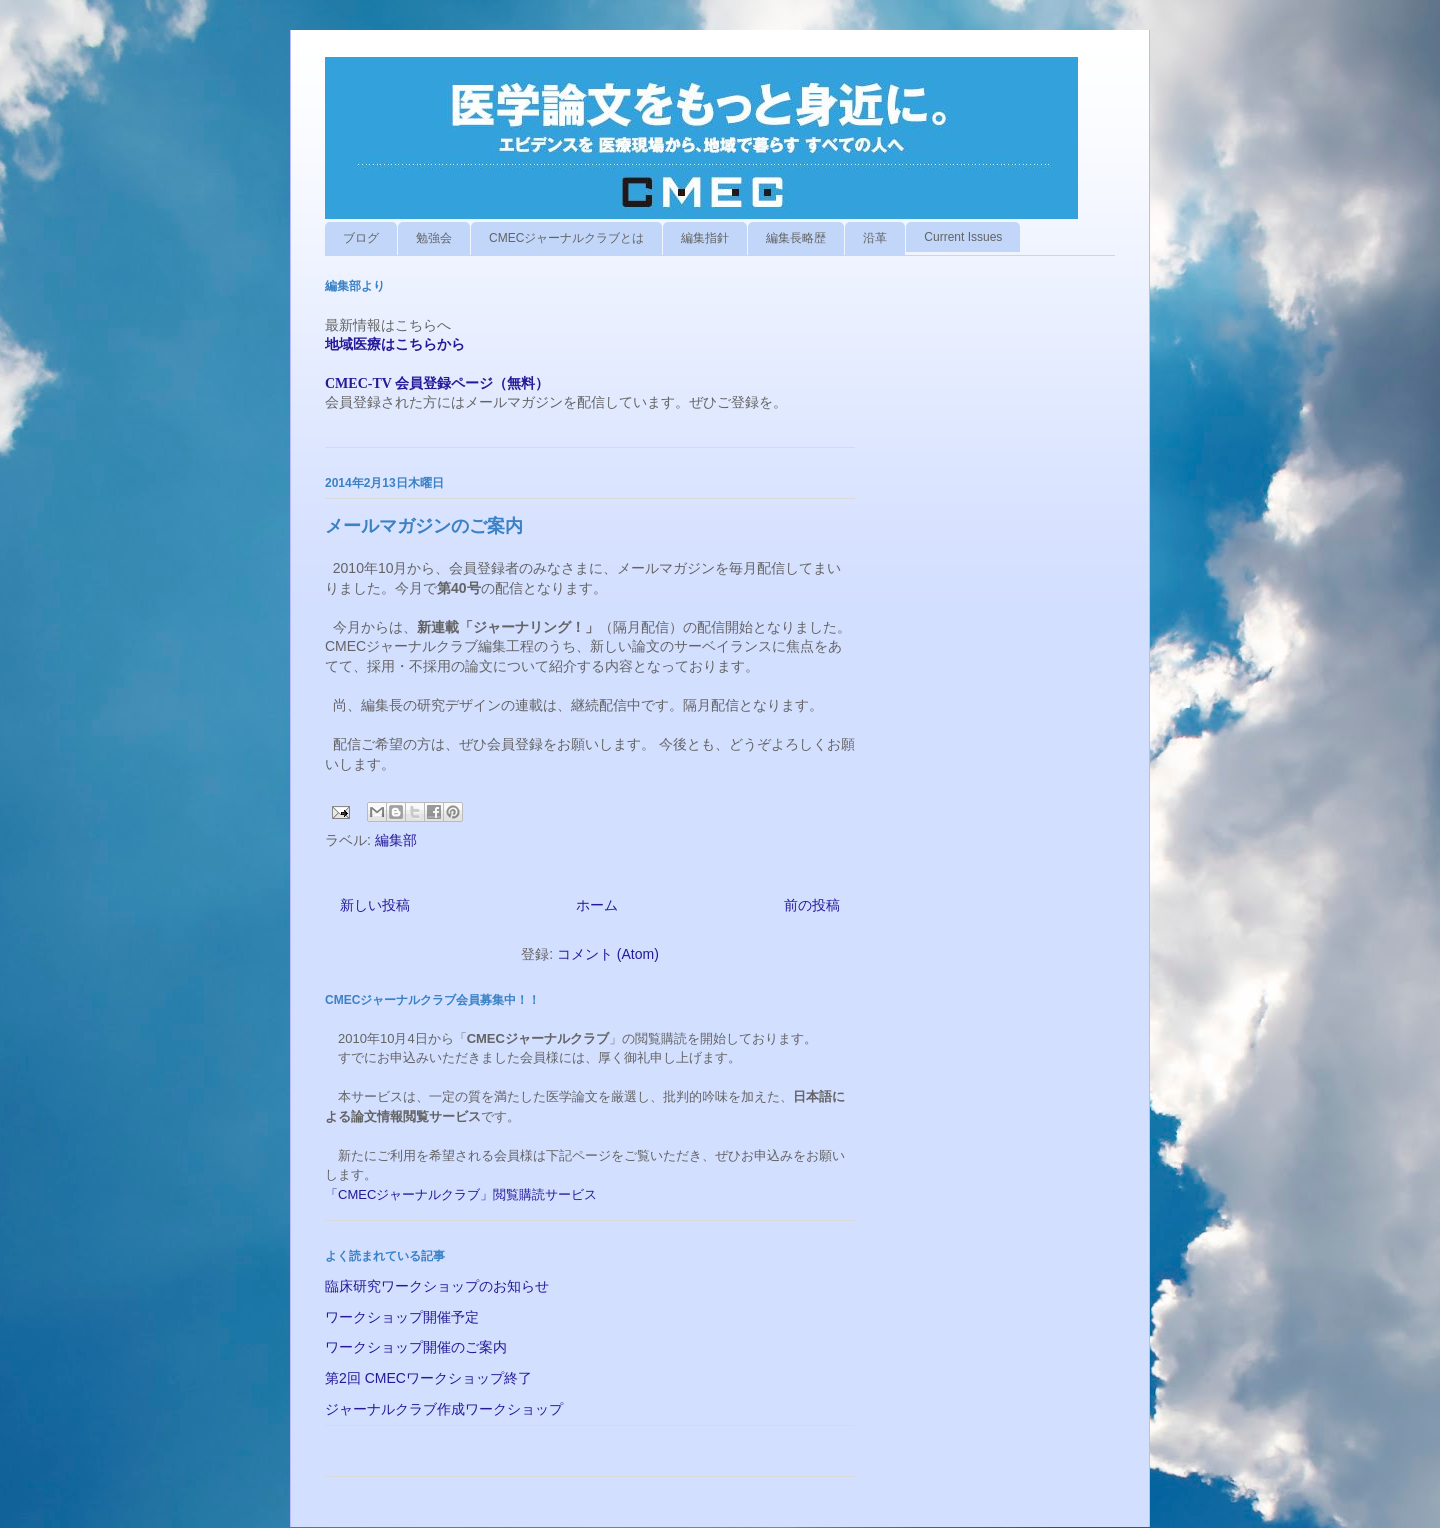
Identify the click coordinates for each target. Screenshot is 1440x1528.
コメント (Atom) (608, 954)
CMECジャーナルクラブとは (566, 238)
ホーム (597, 905)
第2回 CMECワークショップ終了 (428, 1378)
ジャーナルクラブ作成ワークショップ (444, 1409)
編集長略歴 (796, 238)
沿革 (875, 238)
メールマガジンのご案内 (424, 526)
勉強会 (434, 238)
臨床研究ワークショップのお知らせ (437, 1286)
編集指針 (705, 238)
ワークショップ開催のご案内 (416, 1347)
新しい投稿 (375, 905)
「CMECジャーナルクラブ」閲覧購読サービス (461, 1194)
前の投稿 (812, 905)
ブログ (361, 238)
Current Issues (963, 237)
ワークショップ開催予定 (402, 1317)
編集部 (396, 840)
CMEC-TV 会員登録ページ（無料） (437, 383)
